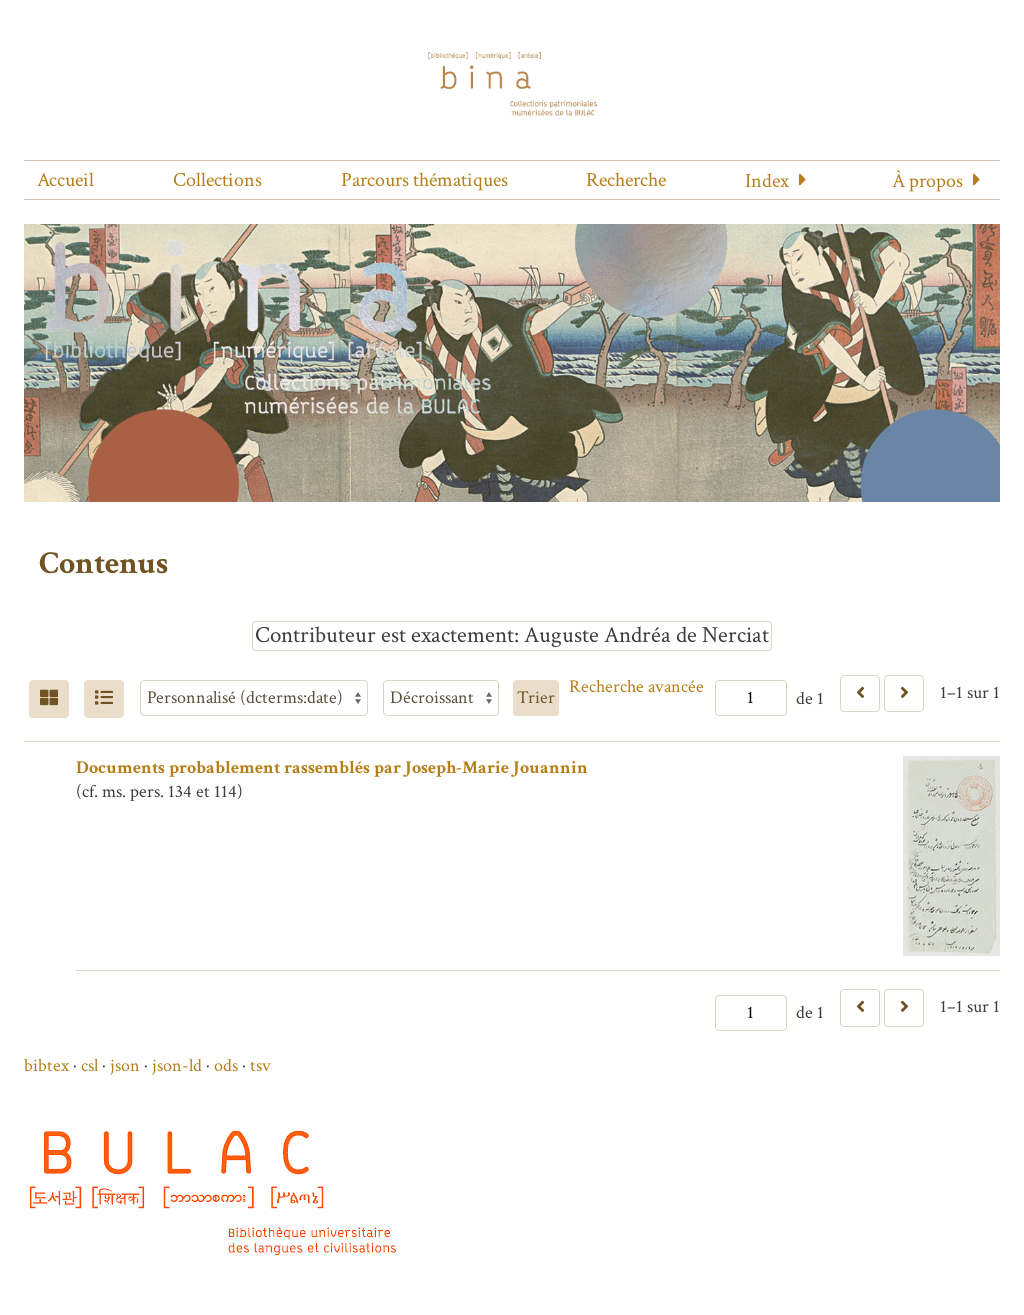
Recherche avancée (636, 686)
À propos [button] (927, 181)
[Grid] (49, 699)
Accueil (65, 180)
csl (89, 1065)
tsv (260, 1065)
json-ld (177, 1065)
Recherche (626, 180)
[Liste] (104, 699)
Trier (536, 697)
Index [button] (767, 181)
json (125, 1065)
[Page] (751, 698)
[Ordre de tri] (441, 698)
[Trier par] (254, 698)
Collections (217, 180)
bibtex (46, 1065)
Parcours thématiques (424, 180)
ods (226, 1065)
